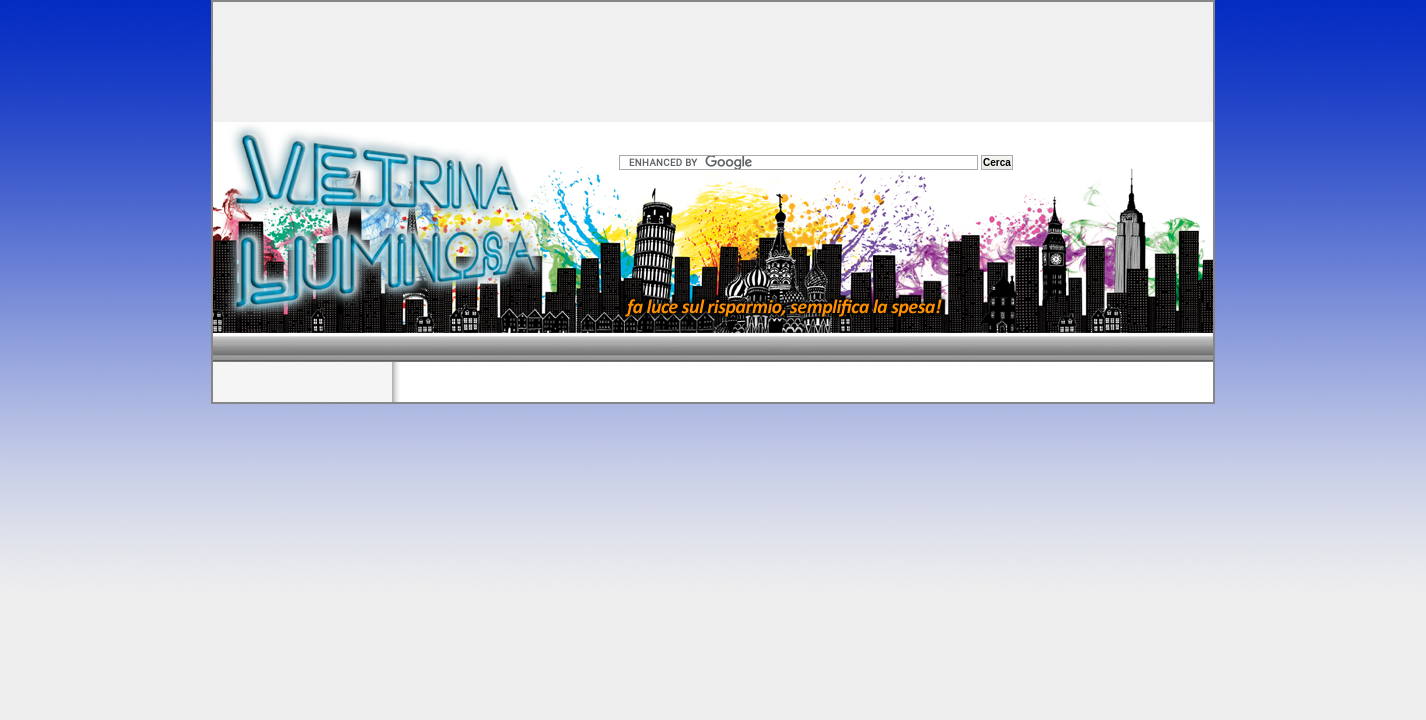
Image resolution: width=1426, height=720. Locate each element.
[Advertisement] (713, 57)
